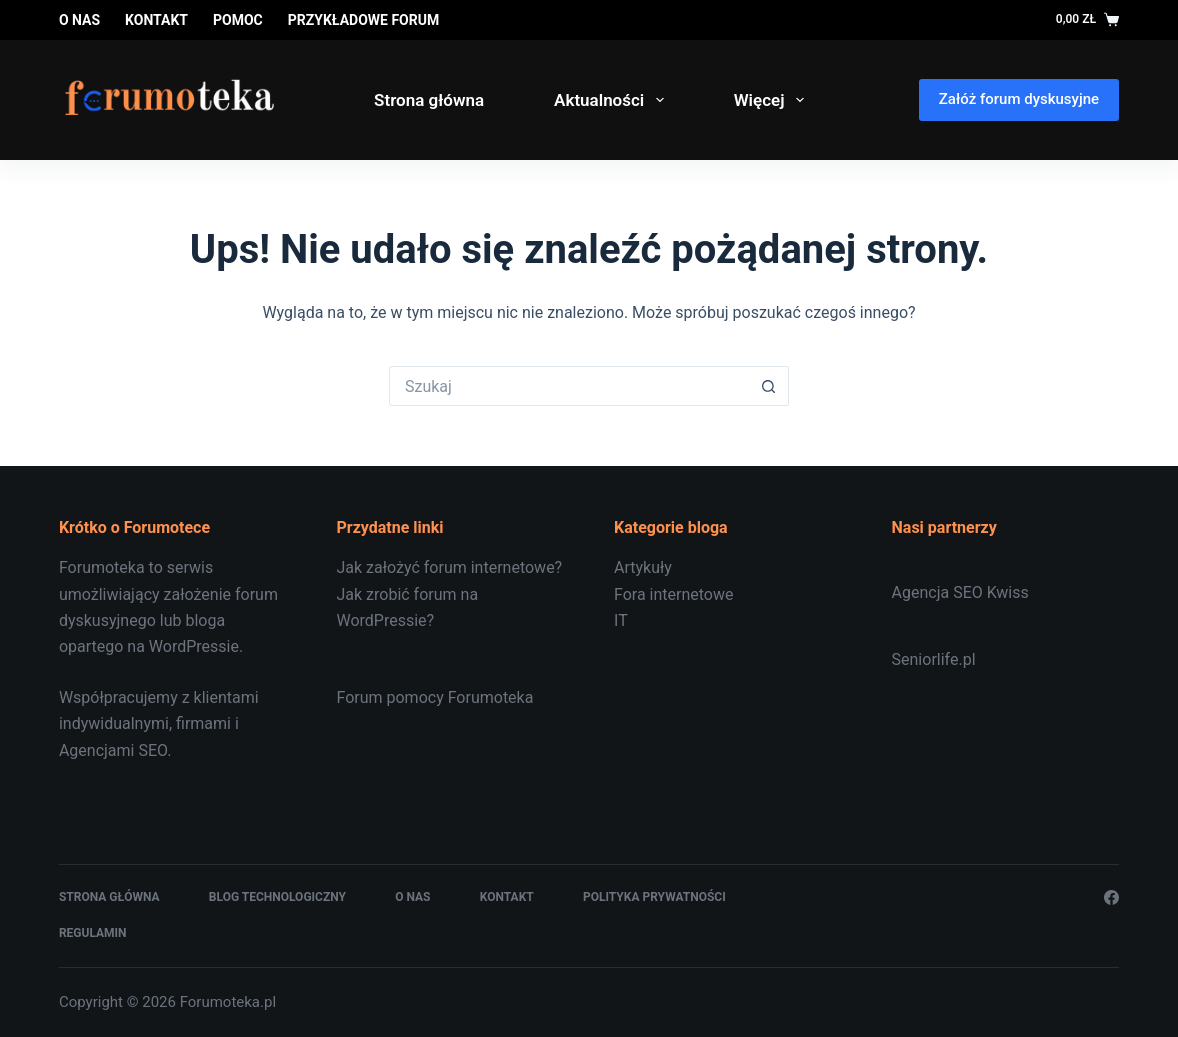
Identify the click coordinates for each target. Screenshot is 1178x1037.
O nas (79, 20)
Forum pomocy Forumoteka (434, 697)
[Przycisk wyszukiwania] (769, 386)
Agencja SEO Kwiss (960, 592)
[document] (728, 594)
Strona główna (429, 100)
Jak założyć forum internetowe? (449, 567)
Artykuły (643, 567)
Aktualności (613, 100)
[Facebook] (1111, 897)
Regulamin (93, 933)
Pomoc (238, 20)
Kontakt (156, 20)
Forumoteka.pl (228, 1002)
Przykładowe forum (363, 20)
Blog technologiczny (277, 897)
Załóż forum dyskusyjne (1019, 99)
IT (621, 620)
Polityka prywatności (654, 897)
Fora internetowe (673, 594)
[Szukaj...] (569, 386)
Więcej (773, 100)
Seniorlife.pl (934, 659)
